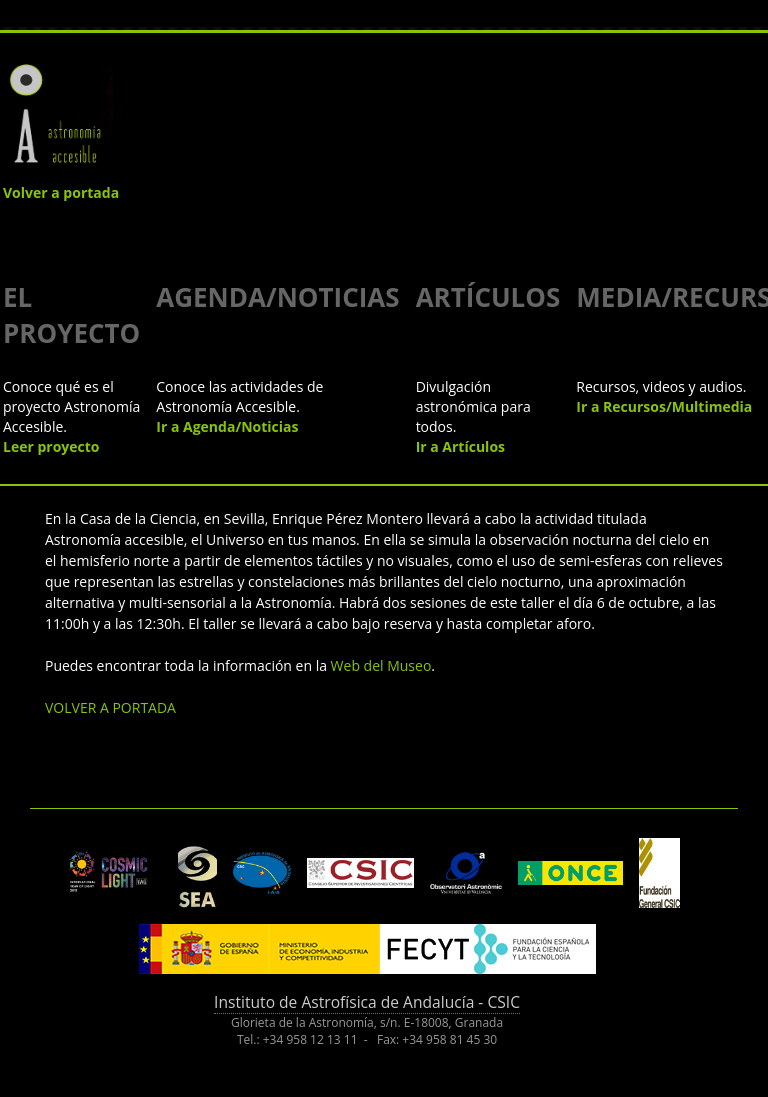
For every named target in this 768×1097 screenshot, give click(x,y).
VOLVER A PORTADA (110, 707)
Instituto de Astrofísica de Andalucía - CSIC (367, 1002)
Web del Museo (381, 665)
